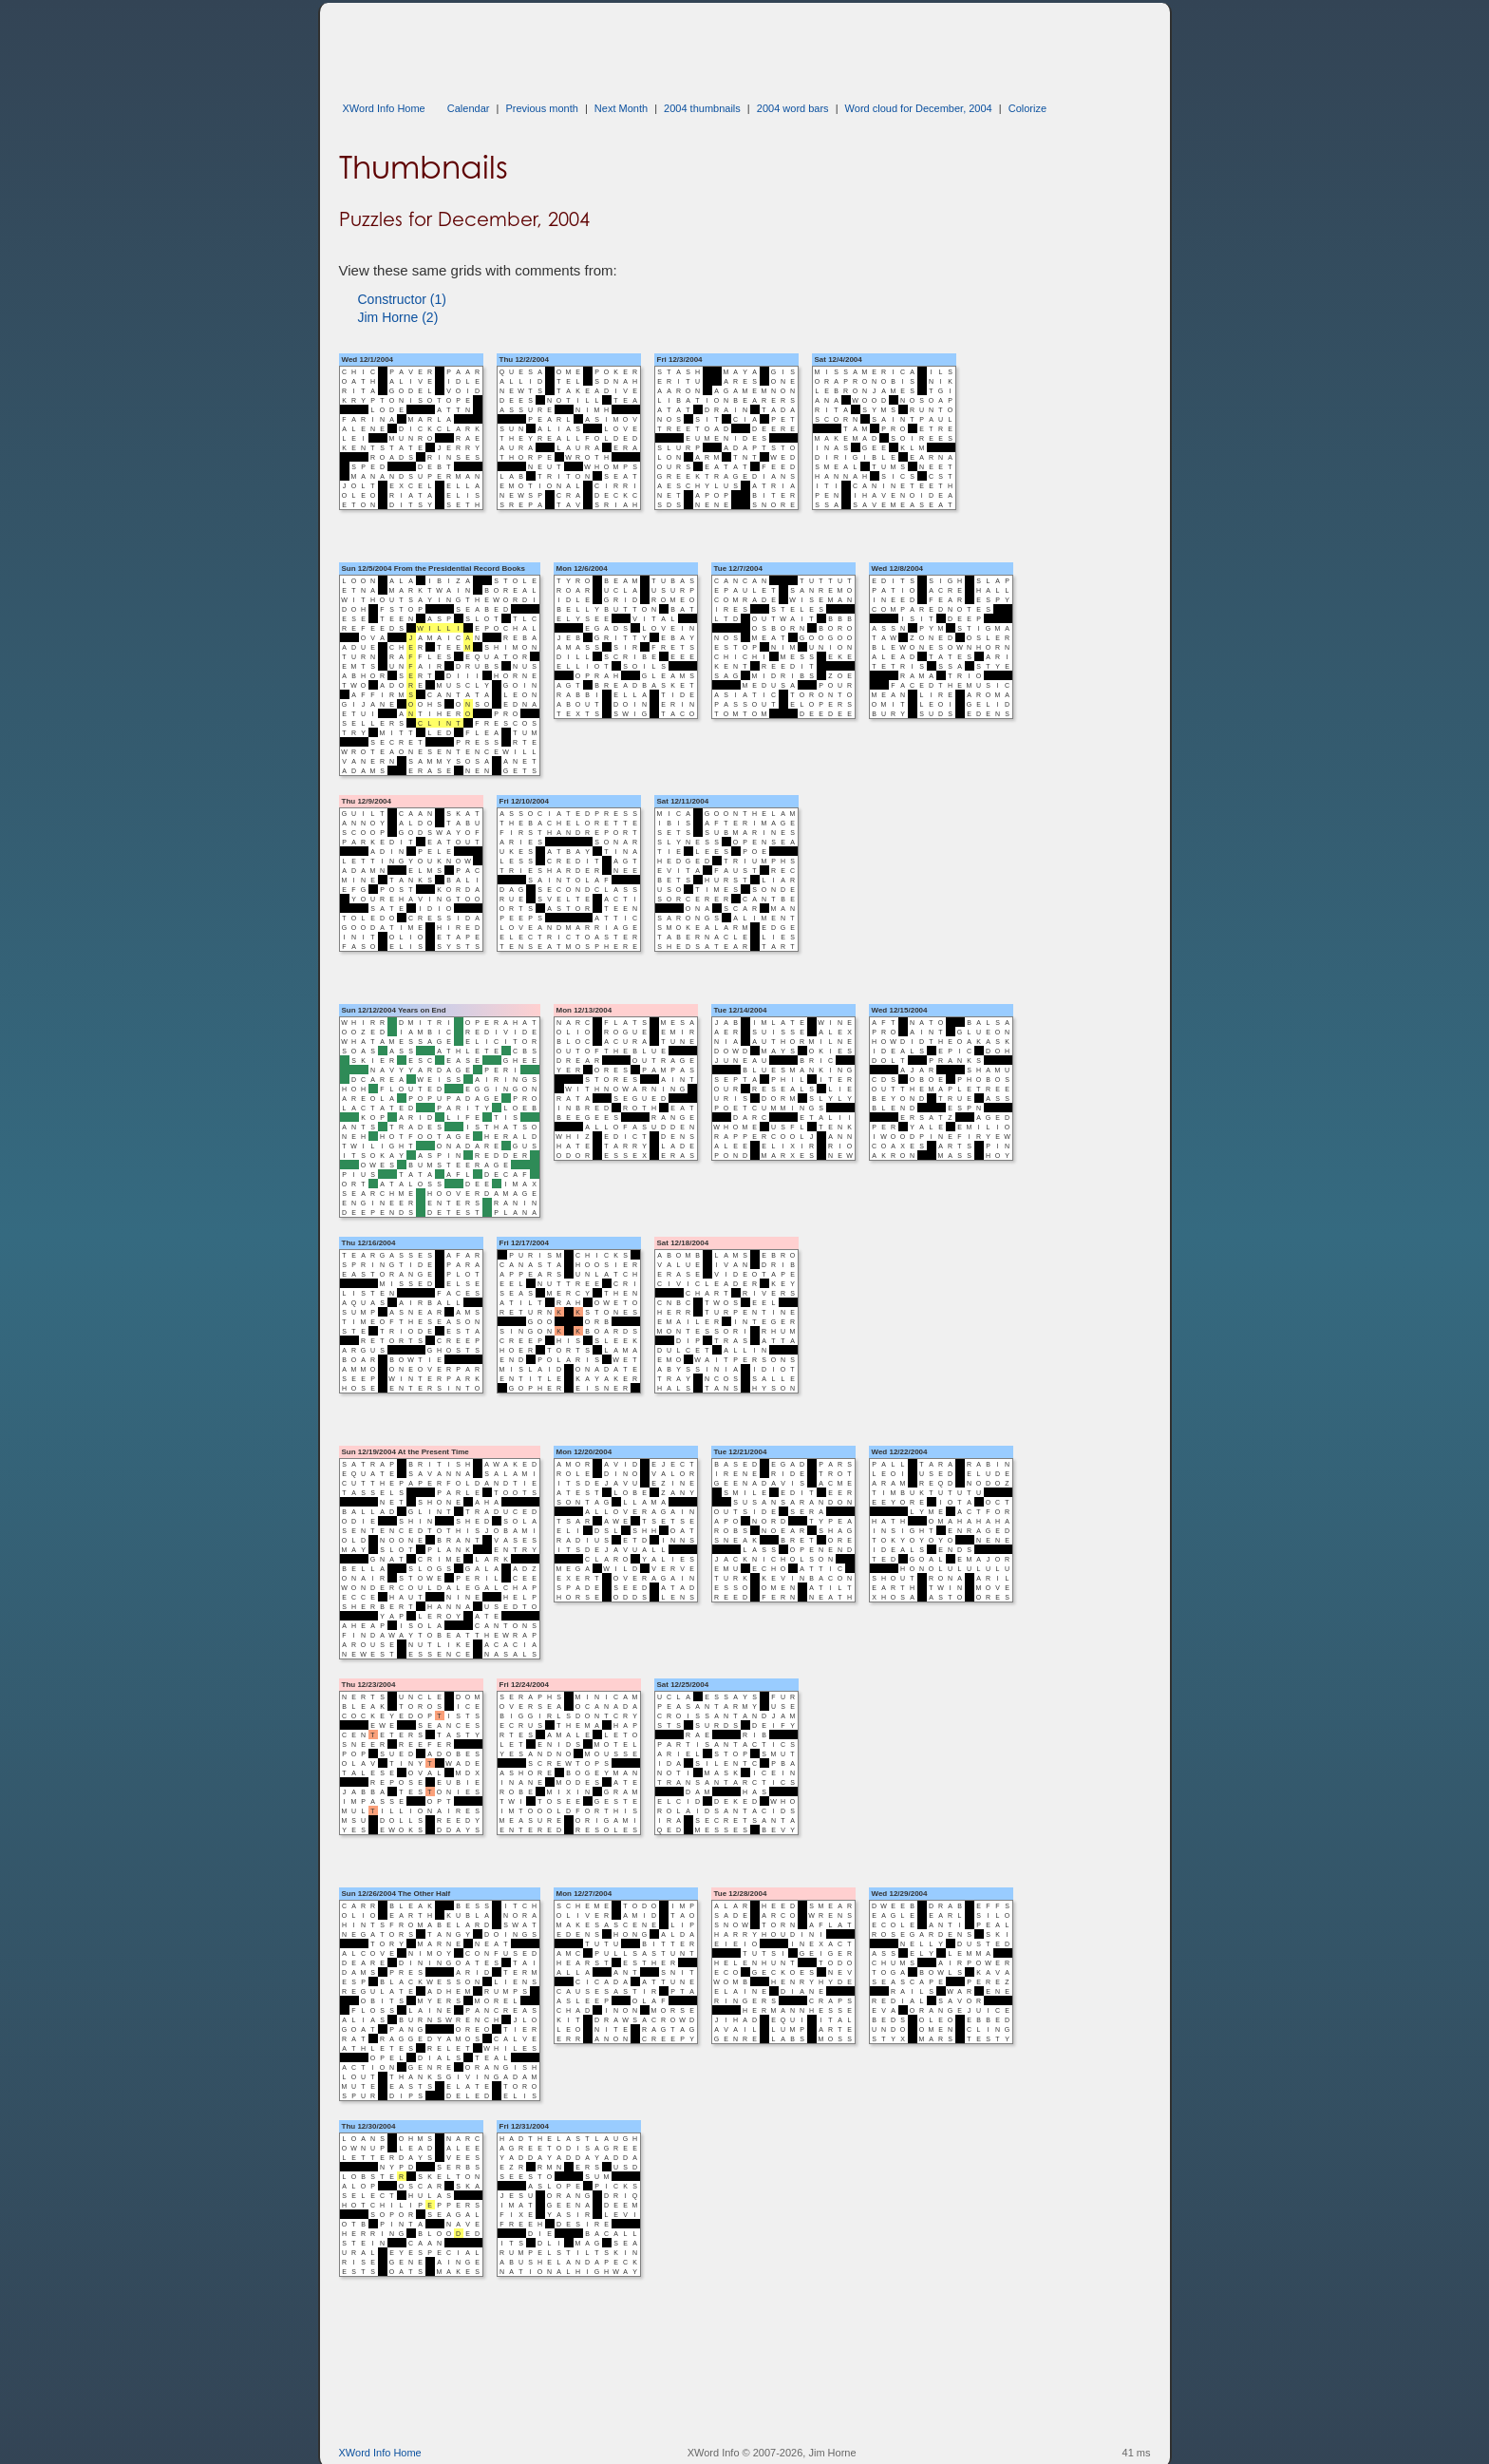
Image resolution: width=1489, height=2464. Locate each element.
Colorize (1027, 108)
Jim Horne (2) (398, 317)
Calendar (468, 108)
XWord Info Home (384, 108)
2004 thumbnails (702, 108)
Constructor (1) (402, 299)
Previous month (541, 108)
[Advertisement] (684, 45)
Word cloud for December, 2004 (918, 108)
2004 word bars (793, 108)
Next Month (621, 108)
